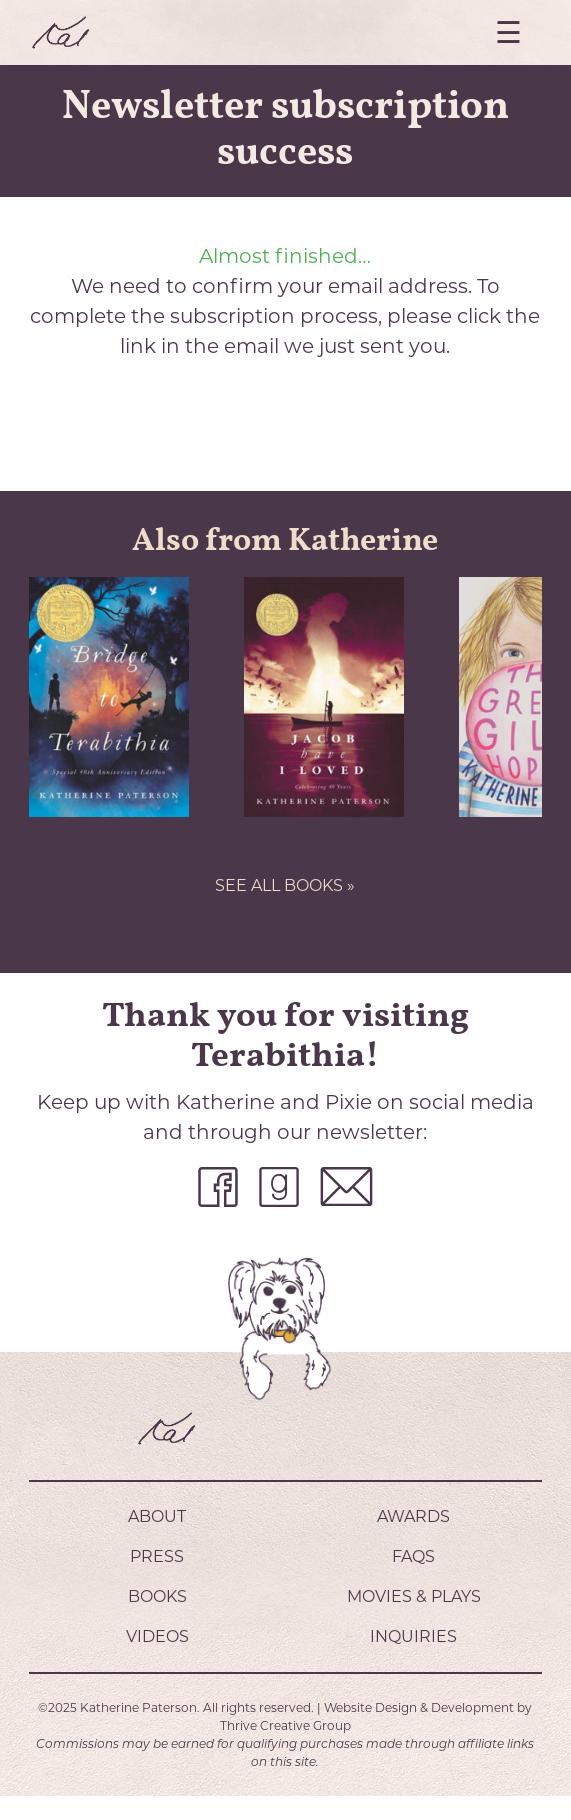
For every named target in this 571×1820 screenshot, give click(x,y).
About (157, 1516)
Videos (157, 1636)
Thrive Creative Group (285, 1725)
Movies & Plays (414, 1596)
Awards (413, 1516)
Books (157, 1596)
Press (157, 1556)
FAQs (413, 1556)
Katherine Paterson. (140, 1707)
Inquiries (413, 1636)
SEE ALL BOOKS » (285, 885)
